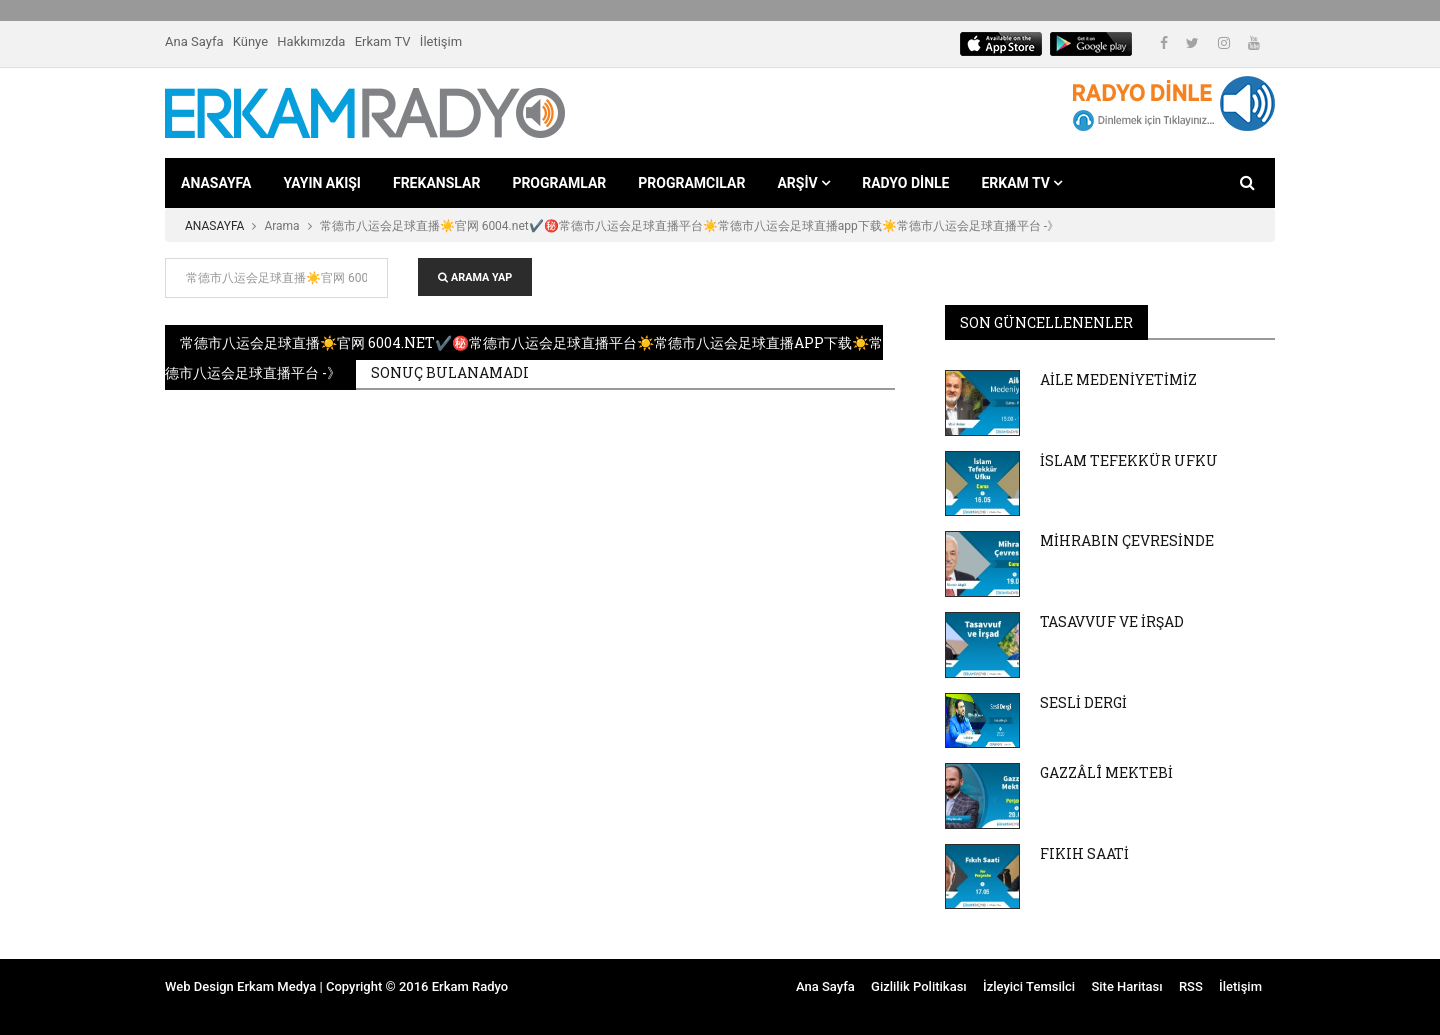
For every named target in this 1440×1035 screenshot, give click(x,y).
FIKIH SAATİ (1084, 853)
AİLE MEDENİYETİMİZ (1118, 379)
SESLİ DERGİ (1083, 702)
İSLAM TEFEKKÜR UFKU (1129, 460)
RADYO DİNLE (905, 183)
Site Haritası (1126, 986)
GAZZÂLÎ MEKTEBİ (1106, 772)
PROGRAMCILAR (691, 183)
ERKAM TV (1021, 183)
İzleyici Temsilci (1029, 986)
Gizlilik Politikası (919, 986)
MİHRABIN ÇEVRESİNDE (1127, 540)
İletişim (441, 41)
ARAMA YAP (475, 277)
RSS (1191, 986)
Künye (250, 41)
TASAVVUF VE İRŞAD (1112, 621)
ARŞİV (803, 183)
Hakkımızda (311, 41)
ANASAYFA (216, 183)
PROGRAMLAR (559, 183)
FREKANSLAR (436, 183)
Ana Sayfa (194, 41)
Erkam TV (383, 41)
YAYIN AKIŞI (322, 183)
